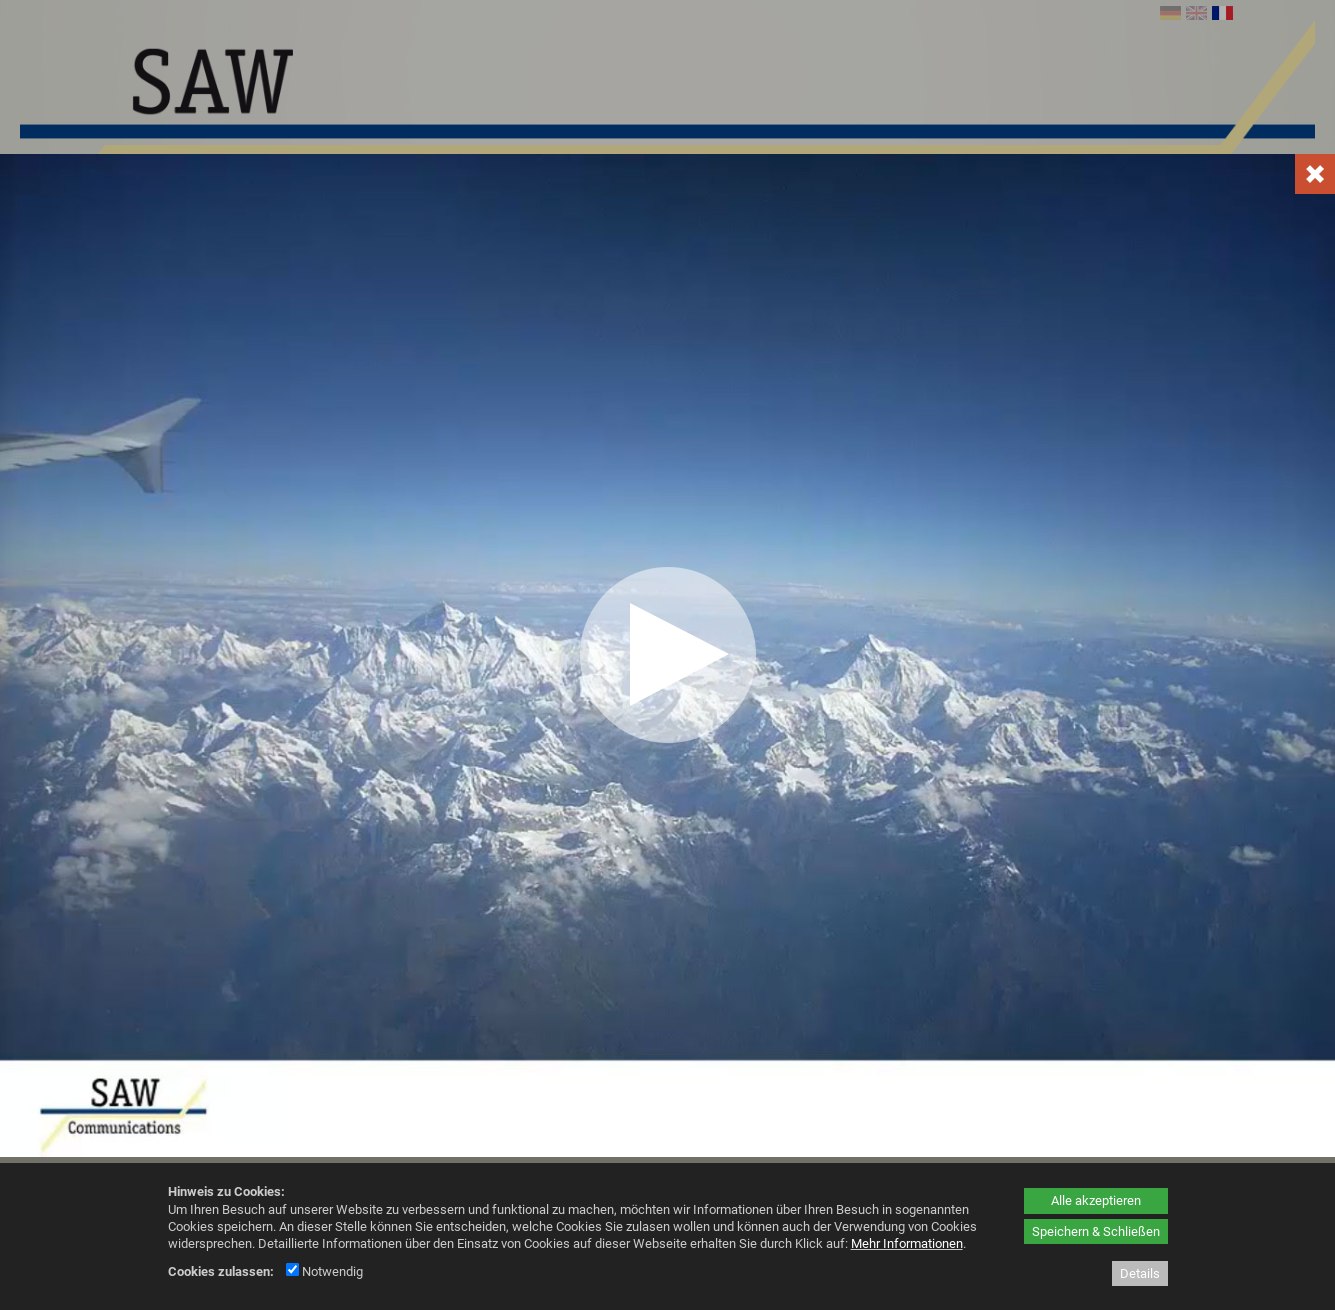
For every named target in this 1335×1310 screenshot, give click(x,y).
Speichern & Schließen (1096, 1231)
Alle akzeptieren (1096, 1200)
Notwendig (324, 1271)
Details (1140, 1273)
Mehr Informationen (907, 1243)
